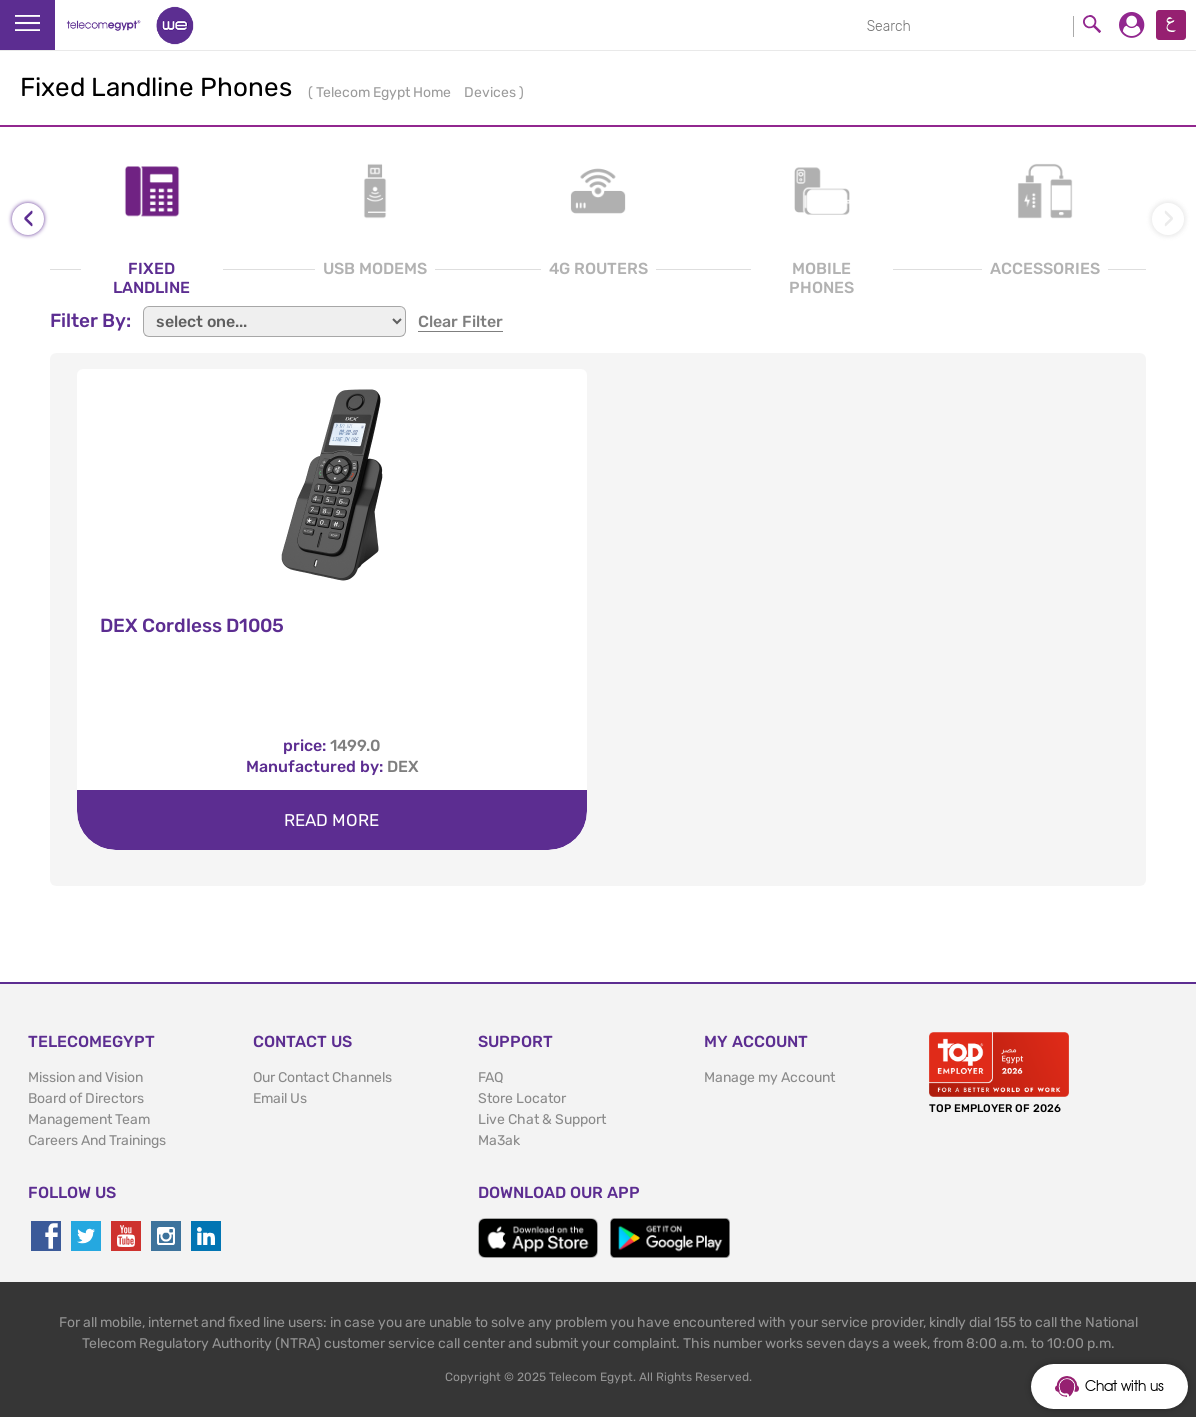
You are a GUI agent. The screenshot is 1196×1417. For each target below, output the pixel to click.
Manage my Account (769, 1077)
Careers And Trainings (97, 1140)
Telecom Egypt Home (385, 92)
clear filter (460, 321)
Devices (491, 92)
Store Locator (522, 1098)
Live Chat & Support (542, 1119)
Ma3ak (499, 1140)
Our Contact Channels (322, 1077)
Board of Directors (86, 1098)
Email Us (280, 1098)
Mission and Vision (85, 1077)
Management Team (89, 1119)
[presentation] (28, 219)
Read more (331, 820)
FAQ (490, 1077)
